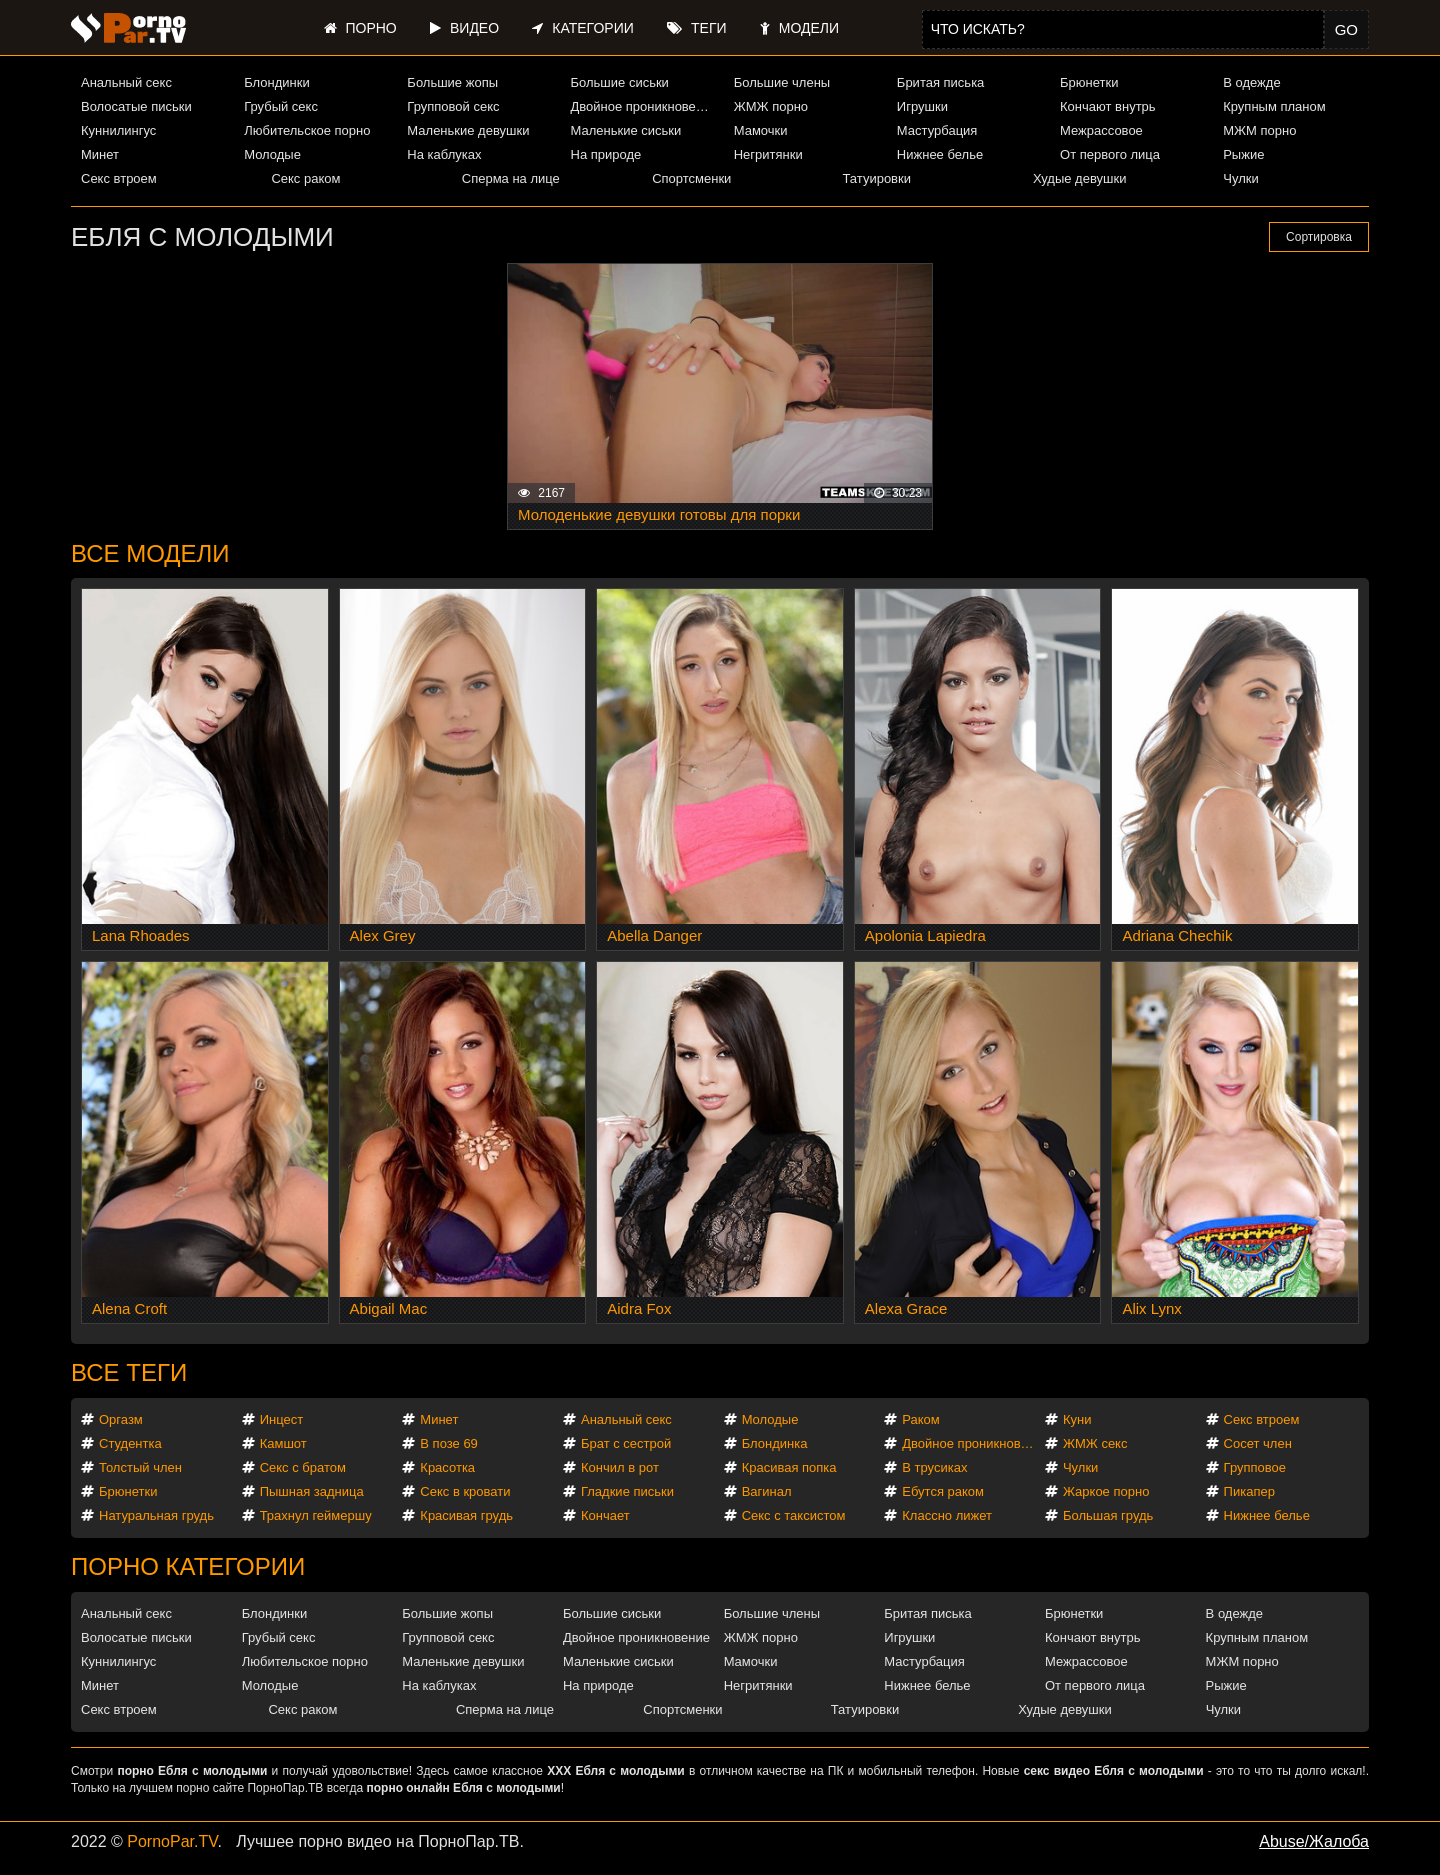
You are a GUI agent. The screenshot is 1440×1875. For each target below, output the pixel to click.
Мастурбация (937, 130)
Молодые (272, 154)
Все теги (129, 1372)
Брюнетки (1089, 82)
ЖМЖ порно (771, 106)
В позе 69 (449, 1443)
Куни (1077, 1419)
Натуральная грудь (156, 1515)
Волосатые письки (136, 106)
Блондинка (775, 1443)
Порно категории (188, 1566)
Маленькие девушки (468, 130)
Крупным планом (1274, 106)
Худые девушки (1080, 178)
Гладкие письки (627, 1491)
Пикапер (1249, 1491)
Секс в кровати (465, 1491)
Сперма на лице (511, 178)
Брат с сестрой (626, 1443)
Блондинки (277, 82)
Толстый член (140, 1467)
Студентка (130, 1443)
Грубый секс (281, 106)
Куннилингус (118, 130)
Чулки (1240, 178)
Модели (799, 28)
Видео (464, 28)
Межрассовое (1101, 130)
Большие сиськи (620, 82)
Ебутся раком (943, 1491)
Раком (920, 1419)
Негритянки (768, 154)
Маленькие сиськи (626, 130)
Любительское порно (307, 130)
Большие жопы (452, 82)
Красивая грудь (466, 1515)
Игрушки (922, 106)
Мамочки (761, 130)
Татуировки (877, 178)
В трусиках (934, 1467)
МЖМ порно (1259, 130)
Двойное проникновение (644, 106)
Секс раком (305, 178)
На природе (606, 154)
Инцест (282, 1419)
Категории (582, 28)
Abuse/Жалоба (1314, 1841)
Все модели (150, 553)
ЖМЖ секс (1095, 1443)
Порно (360, 28)
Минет (100, 154)
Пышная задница (312, 1491)
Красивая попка (789, 1467)
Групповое (1255, 1467)
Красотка (447, 1467)
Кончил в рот (620, 1467)
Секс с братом (303, 1467)
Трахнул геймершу (316, 1515)
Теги (696, 28)
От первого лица (1110, 154)
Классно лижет (947, 1515)
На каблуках (444, 154)
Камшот (283, 1443)
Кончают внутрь (1108, 106)
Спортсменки (691, 178)
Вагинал (767, 1491)
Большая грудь (1108, 1515)
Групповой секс (453, 106)
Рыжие (1243, 154)
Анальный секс (126, 82)
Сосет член (1258, 1443)
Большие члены (782, 82)
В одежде (1251, 82)
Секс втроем (119, 178)
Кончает (605, 1515)
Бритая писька (941, 82)
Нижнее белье (940, 154)
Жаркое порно (1106, 1491)
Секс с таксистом (794, 1515)
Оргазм (121, 1419)
